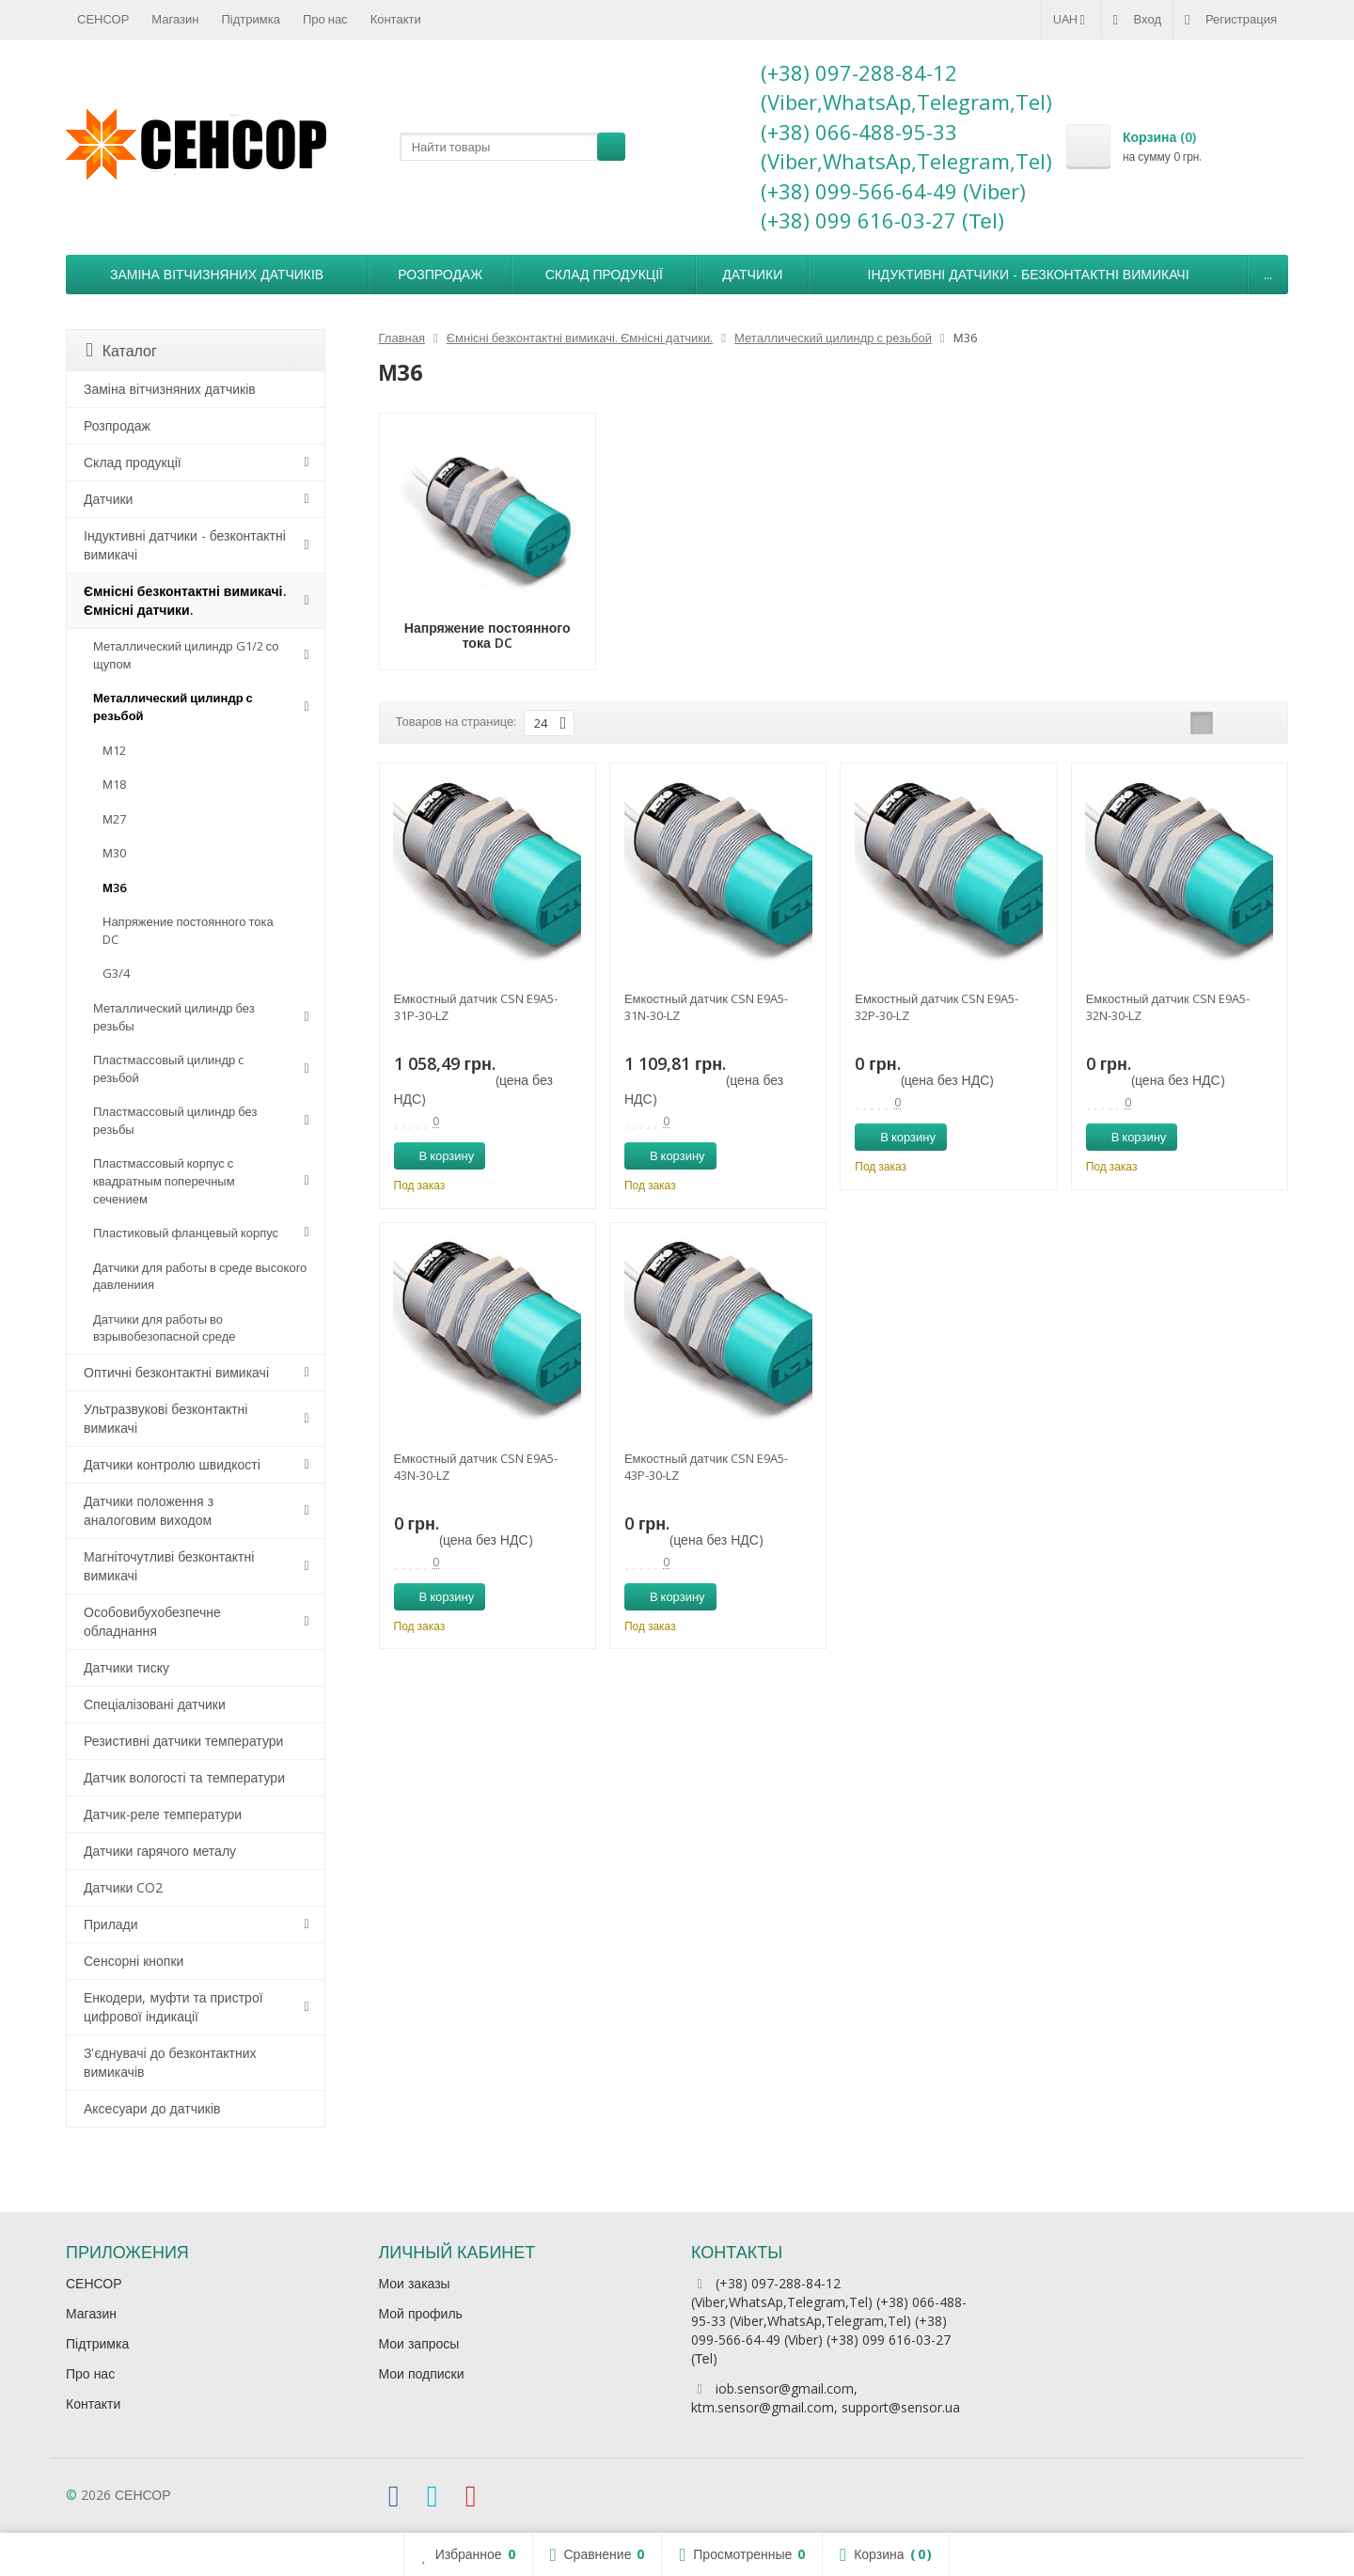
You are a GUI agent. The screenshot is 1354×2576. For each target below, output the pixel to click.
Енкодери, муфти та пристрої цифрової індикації (173, 2006)
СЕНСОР (103, 18)
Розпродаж (440, 274)
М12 (114, 750)
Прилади (111, 1924)
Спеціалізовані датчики (155, 1704)
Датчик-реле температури (163, 1814)
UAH (1071, 18)
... (1268, 274)
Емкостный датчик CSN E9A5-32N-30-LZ (1168, 1007)
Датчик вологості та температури (184, 1777)
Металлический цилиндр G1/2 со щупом (185, 654)
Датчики (752, 274)
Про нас (325, 18)
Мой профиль (421, 2313)
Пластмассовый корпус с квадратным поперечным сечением (164, 1180)
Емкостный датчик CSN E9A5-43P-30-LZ (706, 1467)
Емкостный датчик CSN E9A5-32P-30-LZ (936, 1007)
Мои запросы (419, 2343)
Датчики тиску (126, 1667)
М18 (114, 784)
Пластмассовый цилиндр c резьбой (168, 1068)
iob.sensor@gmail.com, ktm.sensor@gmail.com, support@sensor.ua (825, 2398)
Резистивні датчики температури (183, 1741)
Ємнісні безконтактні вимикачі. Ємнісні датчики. (185, 600)
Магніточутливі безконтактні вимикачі (169, 1565)
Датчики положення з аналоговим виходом (148, 1510)
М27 (114, 818)
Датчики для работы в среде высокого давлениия (200, 1276)
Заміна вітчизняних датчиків (216, 274)
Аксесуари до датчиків (152, 2108)
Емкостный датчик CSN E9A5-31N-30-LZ (706, 1007)
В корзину (437, 1155)
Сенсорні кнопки (133, 1961)
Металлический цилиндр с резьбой (173, 706)
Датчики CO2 (123, 1887)
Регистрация (1231, 18)
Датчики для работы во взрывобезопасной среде (164, 1328)
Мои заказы (414, 2283)
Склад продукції (604, 274)
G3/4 (116, 973)
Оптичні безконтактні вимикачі (176, 1372)
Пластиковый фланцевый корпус (185, 1232)
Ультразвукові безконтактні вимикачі (165, 1418)
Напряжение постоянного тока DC (188, 930)
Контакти (395, 18)
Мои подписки (421, 2373)
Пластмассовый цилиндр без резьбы (175, 1120)
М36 (114, 887)
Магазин (174, 18)
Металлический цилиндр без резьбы (174, 1016)
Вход (1137, 18)
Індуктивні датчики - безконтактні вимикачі (1028, 274)
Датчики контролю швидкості (172, 1464)
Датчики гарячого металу (160, 1851)
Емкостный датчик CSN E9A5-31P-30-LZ (476, 1007)
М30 (114, 852)
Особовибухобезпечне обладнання (152, 1621)
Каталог (121, 350)
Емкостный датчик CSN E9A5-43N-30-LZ (476, 1467)
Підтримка (251, 18)
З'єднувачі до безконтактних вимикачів (170, 2062)
